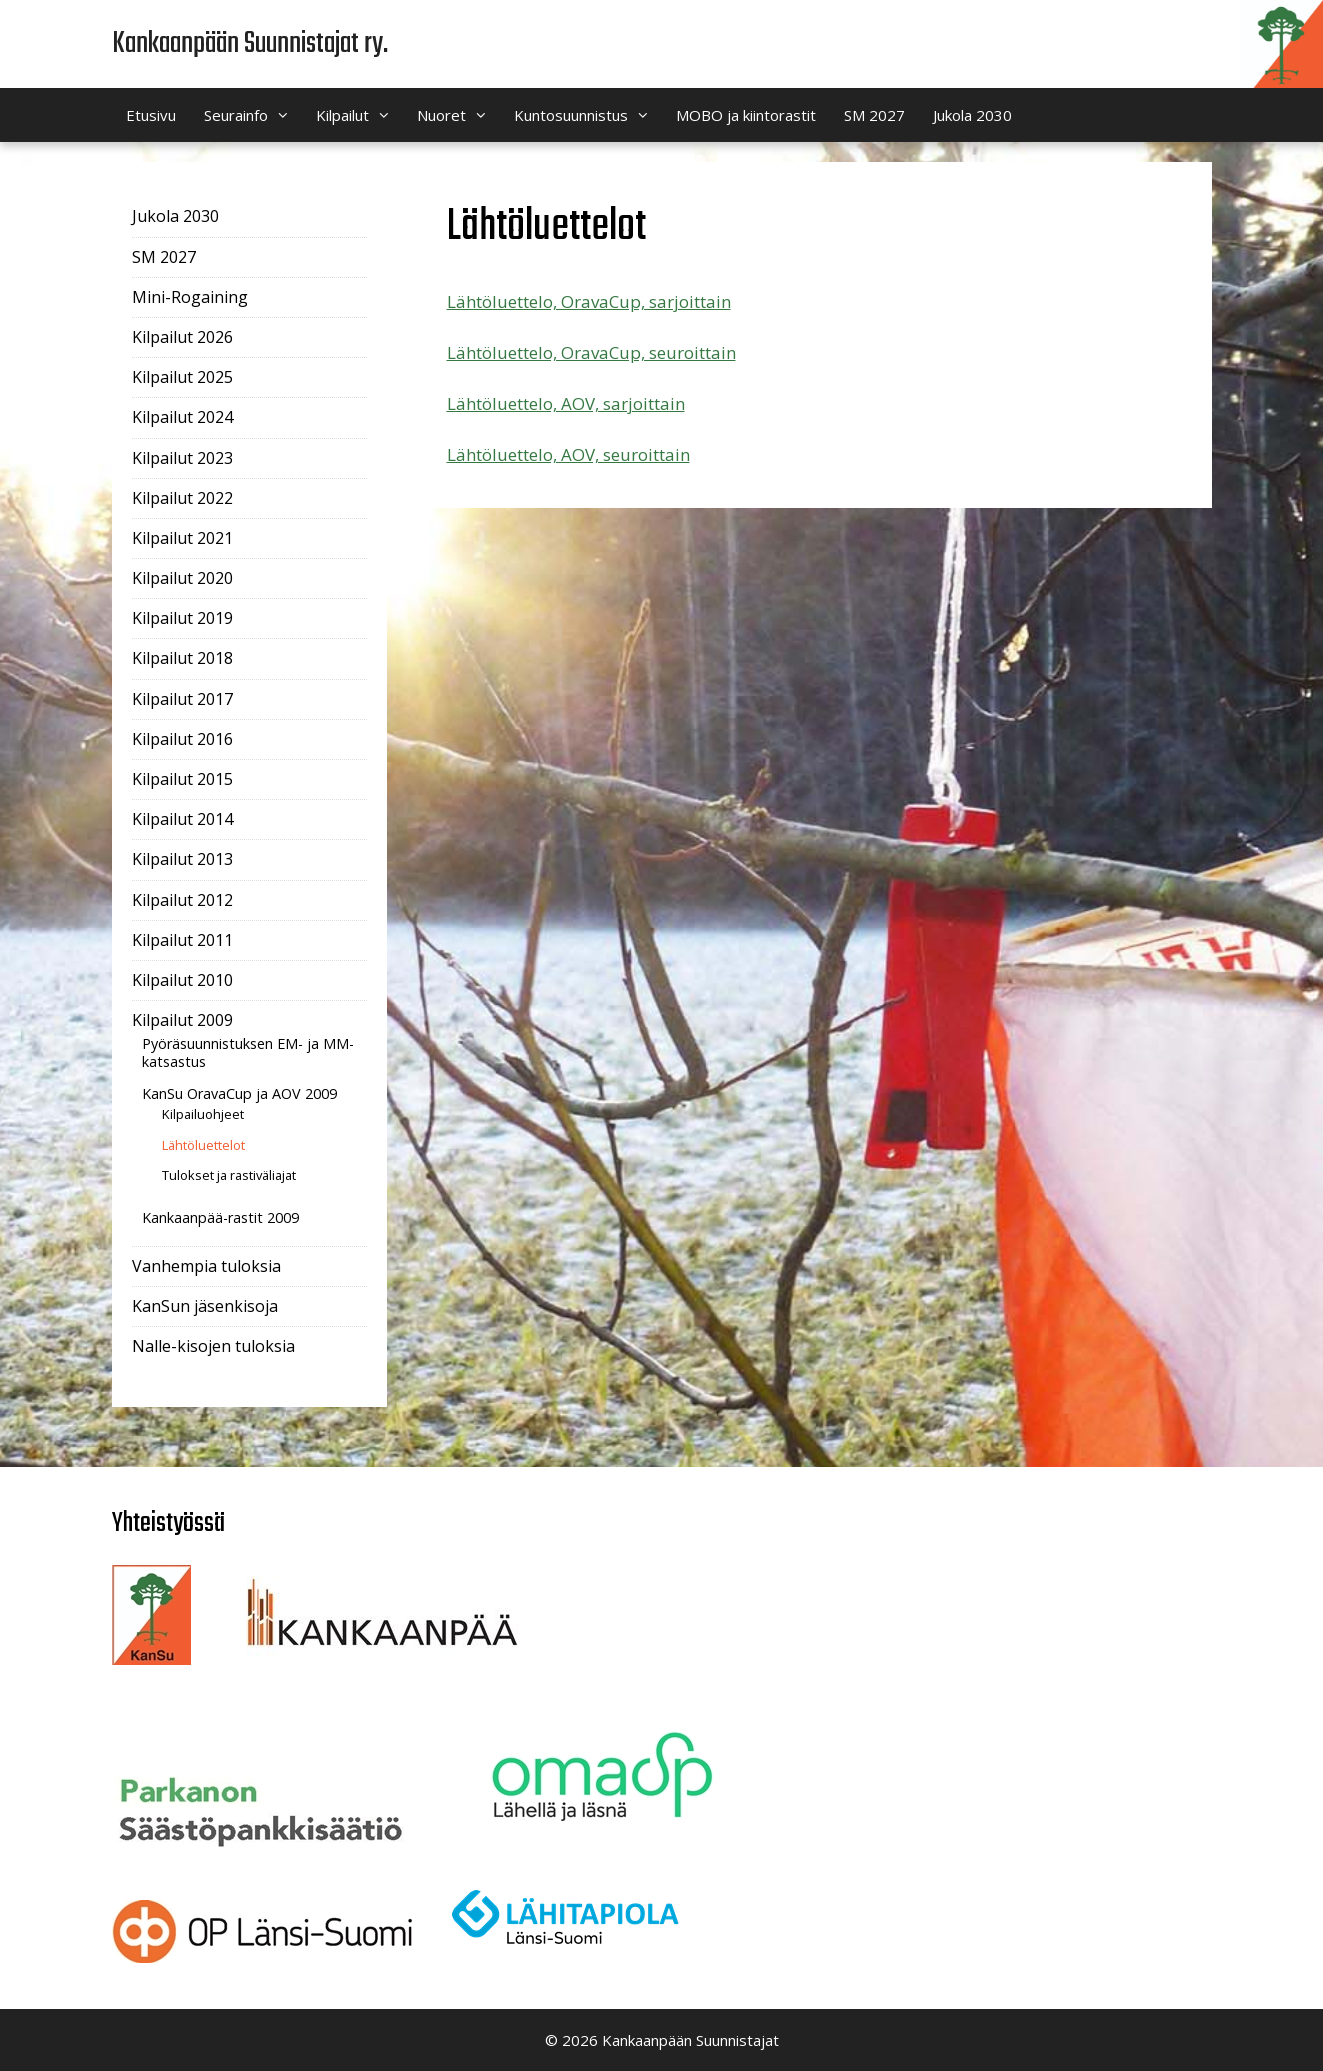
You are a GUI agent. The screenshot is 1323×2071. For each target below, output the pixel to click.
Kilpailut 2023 (182, 458)
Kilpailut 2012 (182, 900)
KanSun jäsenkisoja (205, 1306)
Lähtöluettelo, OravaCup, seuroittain (591, 352)
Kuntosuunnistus (588, 115)
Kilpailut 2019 (182, 618)
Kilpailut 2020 (182, 578)
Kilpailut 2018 (182, 658)
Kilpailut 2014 (182, 819)
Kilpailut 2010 (182, 980)
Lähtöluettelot (203, 1145)
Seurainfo (253, 115)
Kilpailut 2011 (182, 940)
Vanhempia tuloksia (206, 1266)
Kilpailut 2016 (182, 739)
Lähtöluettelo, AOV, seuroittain (568, 454)
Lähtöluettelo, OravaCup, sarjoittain (589, 301)
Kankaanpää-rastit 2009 (220, 1217)
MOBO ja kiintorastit (746, 115)
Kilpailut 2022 (182, 498)
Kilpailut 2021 (182, 538)
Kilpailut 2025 (182, 377)
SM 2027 (874, 115)
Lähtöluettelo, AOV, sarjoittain (566, 403)
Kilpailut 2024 (182, 417)
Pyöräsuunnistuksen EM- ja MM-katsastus (248, 1052)
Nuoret (458, 115)
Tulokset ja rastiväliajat (229, 1175)
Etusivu (151, 115)
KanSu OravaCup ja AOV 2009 (239, 1093)
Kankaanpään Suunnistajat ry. (250, 44)
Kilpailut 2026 (182, 337)
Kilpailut (359, 115)
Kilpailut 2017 (182, 699)
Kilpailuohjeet (203, 1114)
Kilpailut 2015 (182, 779)
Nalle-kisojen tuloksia (213, 1346)
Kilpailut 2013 (182, 859)
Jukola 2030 (972, 115)
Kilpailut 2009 (182, 1020)
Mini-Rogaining (190, 297)
